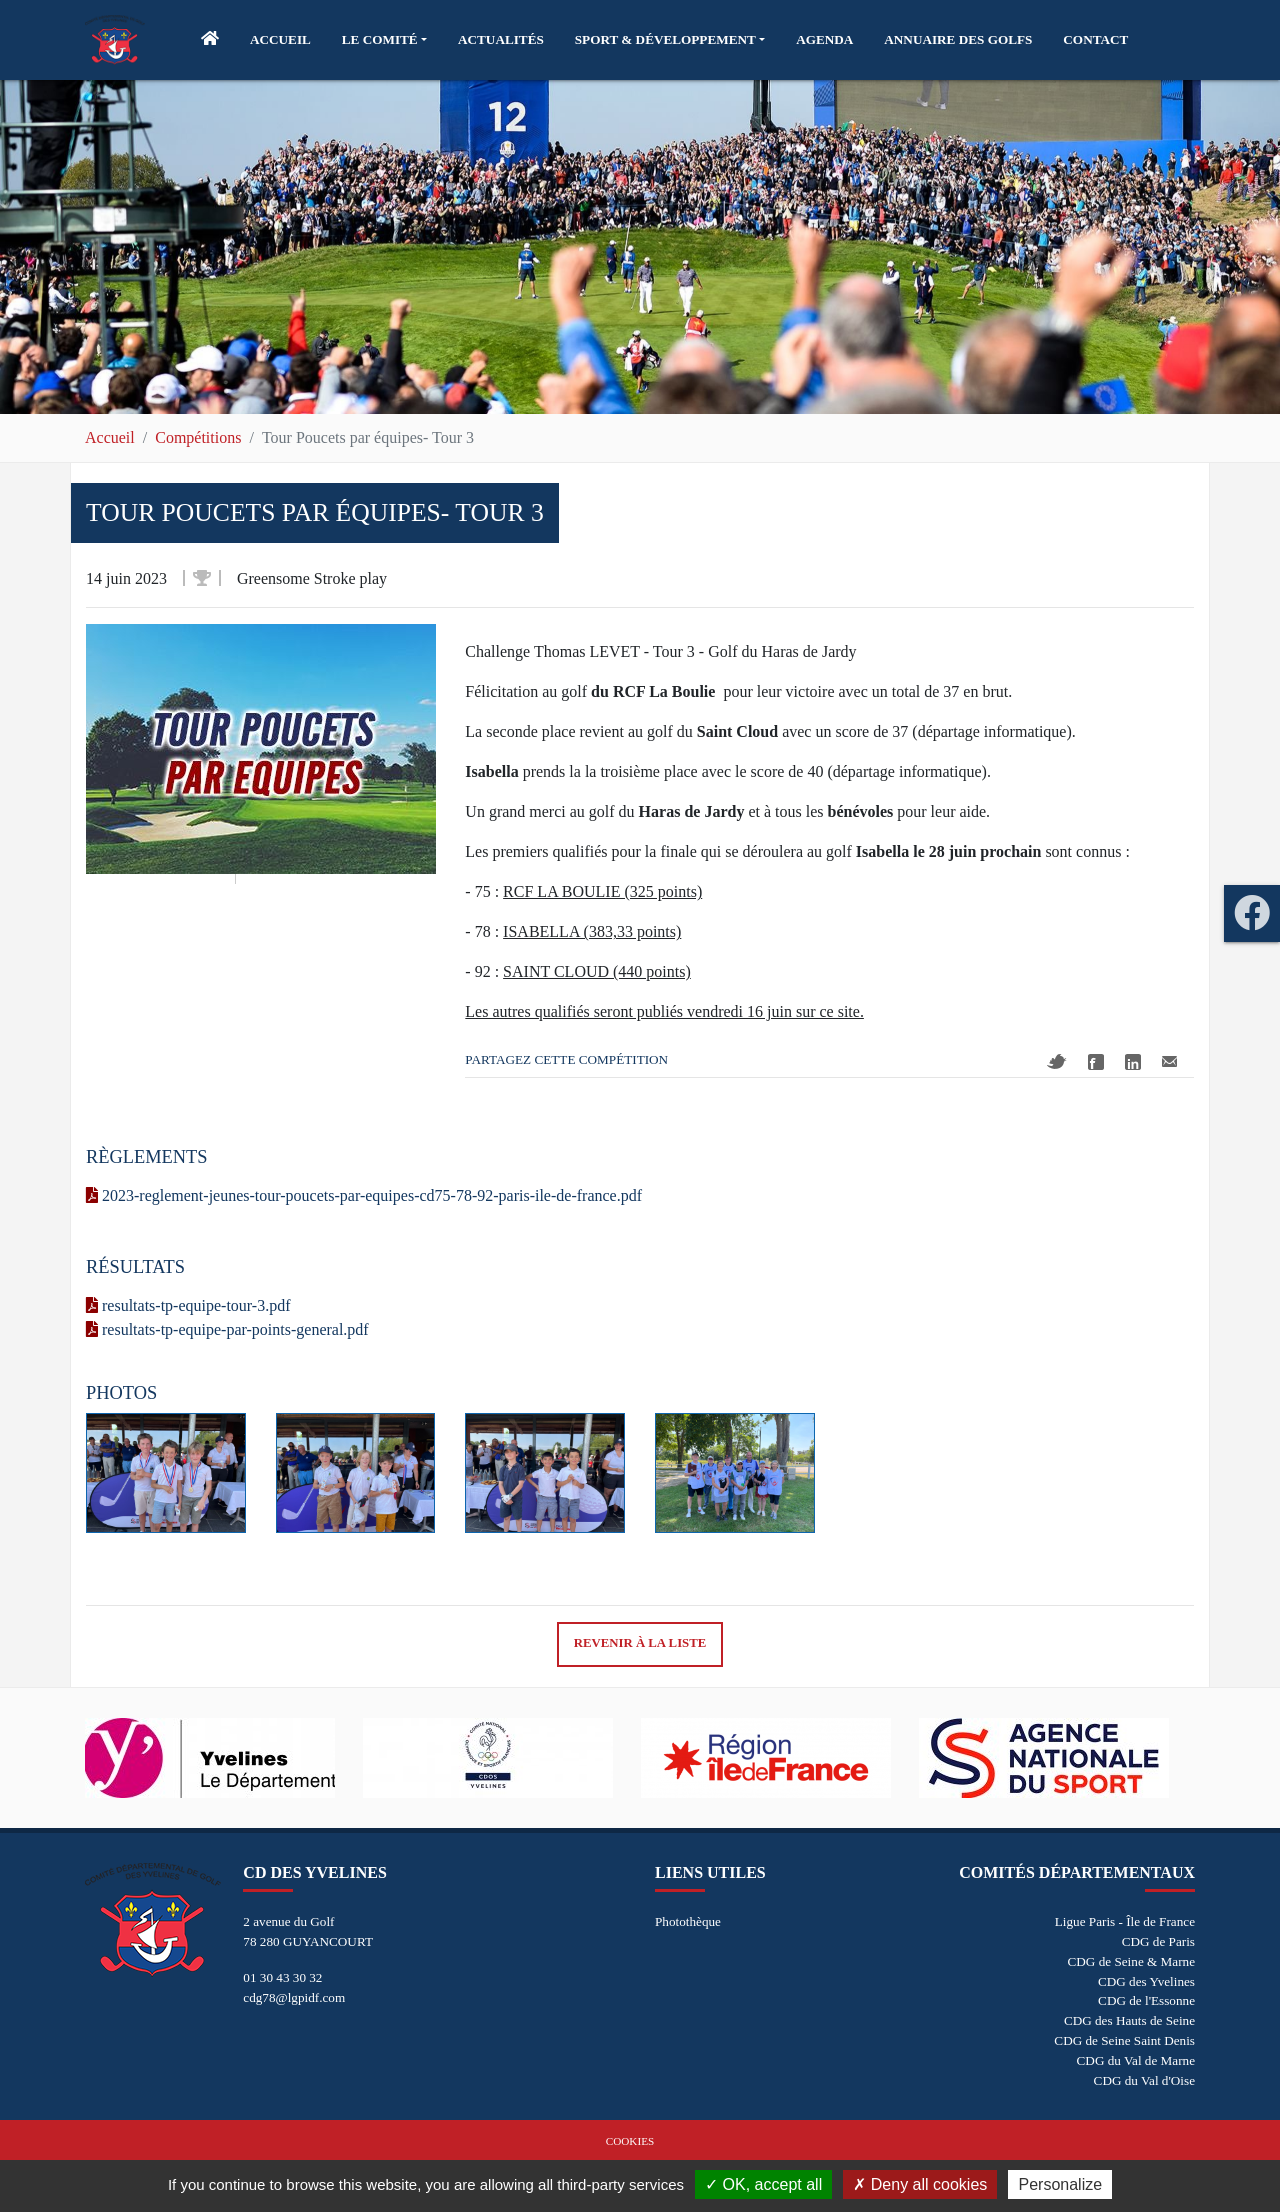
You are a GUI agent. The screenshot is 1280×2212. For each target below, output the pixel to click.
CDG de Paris (1158, 1941)
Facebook (1096, 1062)
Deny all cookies (920, 2184)
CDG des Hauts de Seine (1129, 2020)
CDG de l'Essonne (1146, 2000)
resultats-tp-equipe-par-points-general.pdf (227, 1329)
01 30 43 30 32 (282, 1977)
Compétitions (198, 437)
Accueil (110, 437)
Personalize (1060, 2184)
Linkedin (1133, 1062)
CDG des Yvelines (1146, 1981)
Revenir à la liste (640, 1643)
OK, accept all (763, 2184)
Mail (1169, 1061)
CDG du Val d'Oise (1144, 2080)
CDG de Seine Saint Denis (1124, 2040)
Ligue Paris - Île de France (1125, 1921)
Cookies (630, 2141)
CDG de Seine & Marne (1131, 1961)
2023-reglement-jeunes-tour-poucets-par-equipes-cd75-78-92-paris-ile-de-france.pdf (364, 1195)
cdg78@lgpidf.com (294, 1997)
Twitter (1057, 1061)
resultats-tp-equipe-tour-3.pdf (188, 1305)
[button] (384, 40)
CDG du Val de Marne (1136, 2060)
